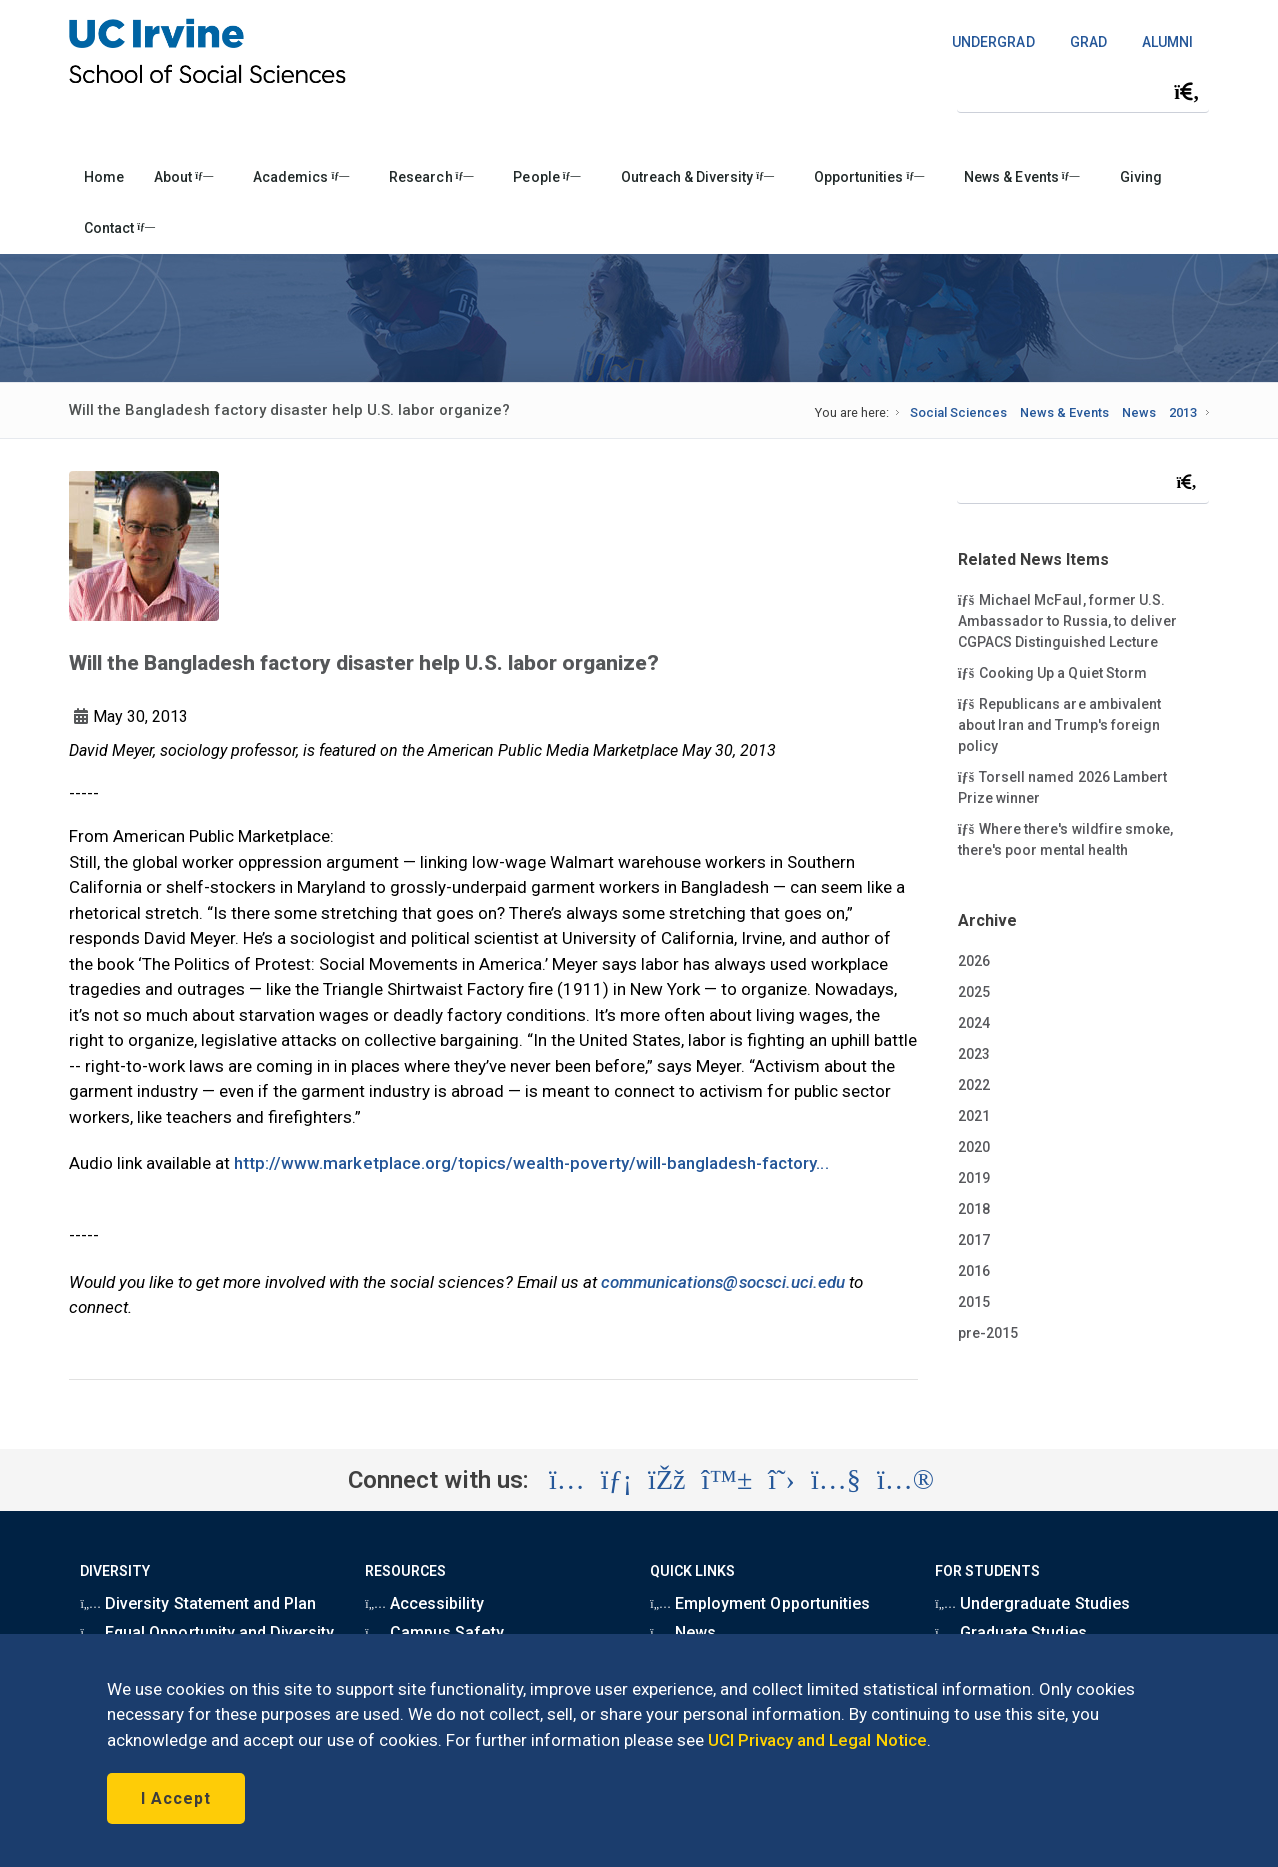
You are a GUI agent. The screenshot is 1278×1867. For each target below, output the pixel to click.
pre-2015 (988, 1333)
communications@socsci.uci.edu (723, 1282)
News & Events (1021, 177)
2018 (974, 1209)
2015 (974, 1302)
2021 (974, 1116)
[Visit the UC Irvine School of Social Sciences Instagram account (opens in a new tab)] (567, 1480)
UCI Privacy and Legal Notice (817, 1740)
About (183, 177)
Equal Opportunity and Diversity (207, 1632)
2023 (974, 1054)
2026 (974, 961)
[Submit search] (1187, 92)
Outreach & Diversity (697, 177)
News (1139, 412)
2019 (974, 1178)
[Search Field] (1083, 91)
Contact (119, 228)
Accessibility (424, 1603)
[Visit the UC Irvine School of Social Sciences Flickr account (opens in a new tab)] (905, 1480)
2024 (974, 1023)
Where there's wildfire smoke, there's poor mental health (1065, 838)
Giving (1141, 177)
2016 (974, 1271)
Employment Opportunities (760, 1603)
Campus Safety (434, 1632)
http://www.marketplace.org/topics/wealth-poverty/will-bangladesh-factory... (531, 1163)
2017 (974, 1240)
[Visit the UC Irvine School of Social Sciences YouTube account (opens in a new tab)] (836, 1480)
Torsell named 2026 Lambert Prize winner (1062, 786)
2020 (974, 1147)
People (546, 177)
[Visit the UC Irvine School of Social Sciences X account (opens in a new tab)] (781, 1480)
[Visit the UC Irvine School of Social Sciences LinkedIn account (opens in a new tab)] (616, 1480)
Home (104, 177)
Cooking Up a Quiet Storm (1052, 672)
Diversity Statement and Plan (198, 1603)
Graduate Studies (1010, 1632)
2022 (974, 1085)
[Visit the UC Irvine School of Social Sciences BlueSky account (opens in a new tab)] (727, 1480)
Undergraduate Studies (1032, 1603)
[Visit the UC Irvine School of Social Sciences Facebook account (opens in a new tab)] (666, 1480)
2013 (1183, 412)
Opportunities (869, 177)
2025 (974, 992)
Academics (301, 177)
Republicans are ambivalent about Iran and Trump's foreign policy (1059, 724)
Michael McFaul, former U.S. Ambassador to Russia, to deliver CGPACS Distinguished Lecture (1067, 620)
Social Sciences (958, 412)
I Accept (176, 1798)
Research (431, 177)
